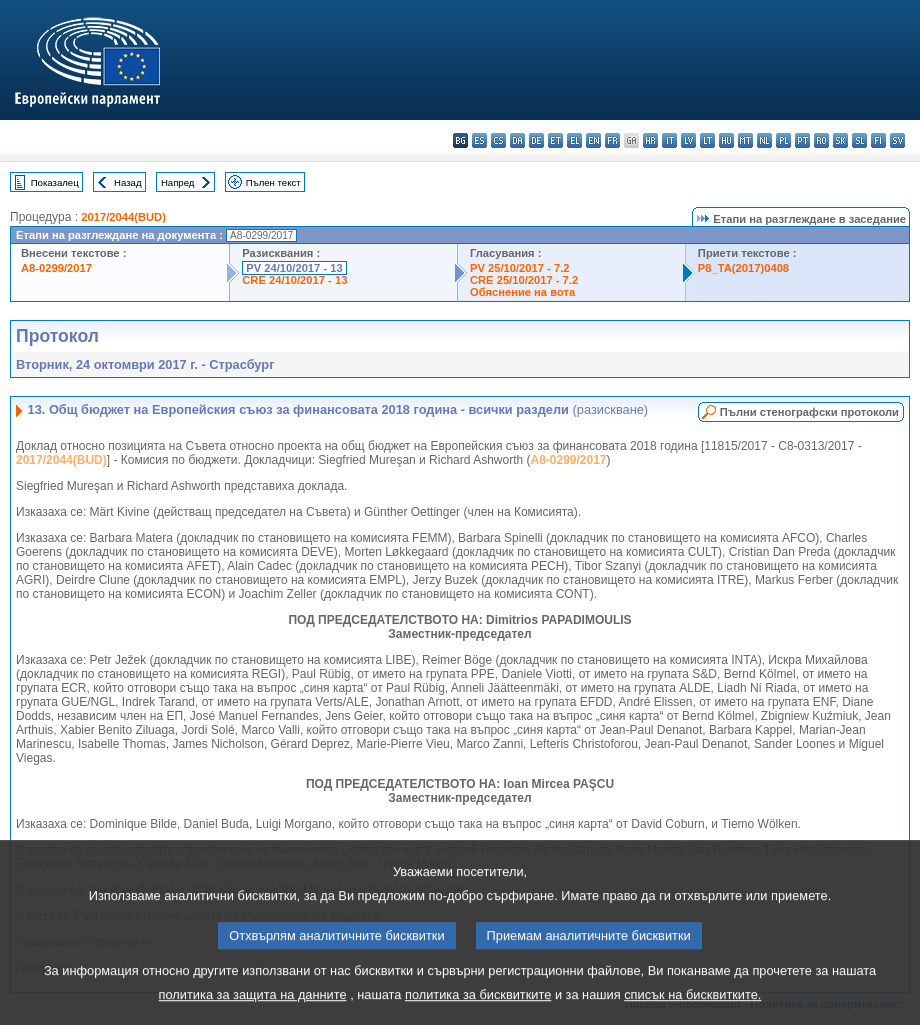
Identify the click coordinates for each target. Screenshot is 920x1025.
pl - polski (783, 140)
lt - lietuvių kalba (707, 140)
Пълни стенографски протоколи (809, 412)
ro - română (821, 140)
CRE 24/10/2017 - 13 (294, 280)
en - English (593, 140)
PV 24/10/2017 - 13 (294, 268)
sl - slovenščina (859, 140)
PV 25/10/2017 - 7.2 (520, 268)
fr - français (612, 140)
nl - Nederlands (764, 140)
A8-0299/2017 (56, 268)
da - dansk (517, 140)
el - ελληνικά (574, 140)
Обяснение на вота (522, 292)
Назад (128, 182)
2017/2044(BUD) (123, 217)
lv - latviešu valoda (688, 140)
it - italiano (669, 140)
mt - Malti (745, 140)
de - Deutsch (536, 140)
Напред (178, 182)
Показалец (55, 182)
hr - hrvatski (650, 140)
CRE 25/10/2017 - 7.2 (524, 280)
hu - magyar (726, 140)
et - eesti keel (555, 140)
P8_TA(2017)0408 (743, 268)
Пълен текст (273, 182)
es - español (479, 140)
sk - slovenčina (840, 140)
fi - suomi (878, 140)
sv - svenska (897, 140)
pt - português (802, 140)
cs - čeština (498, 140)
